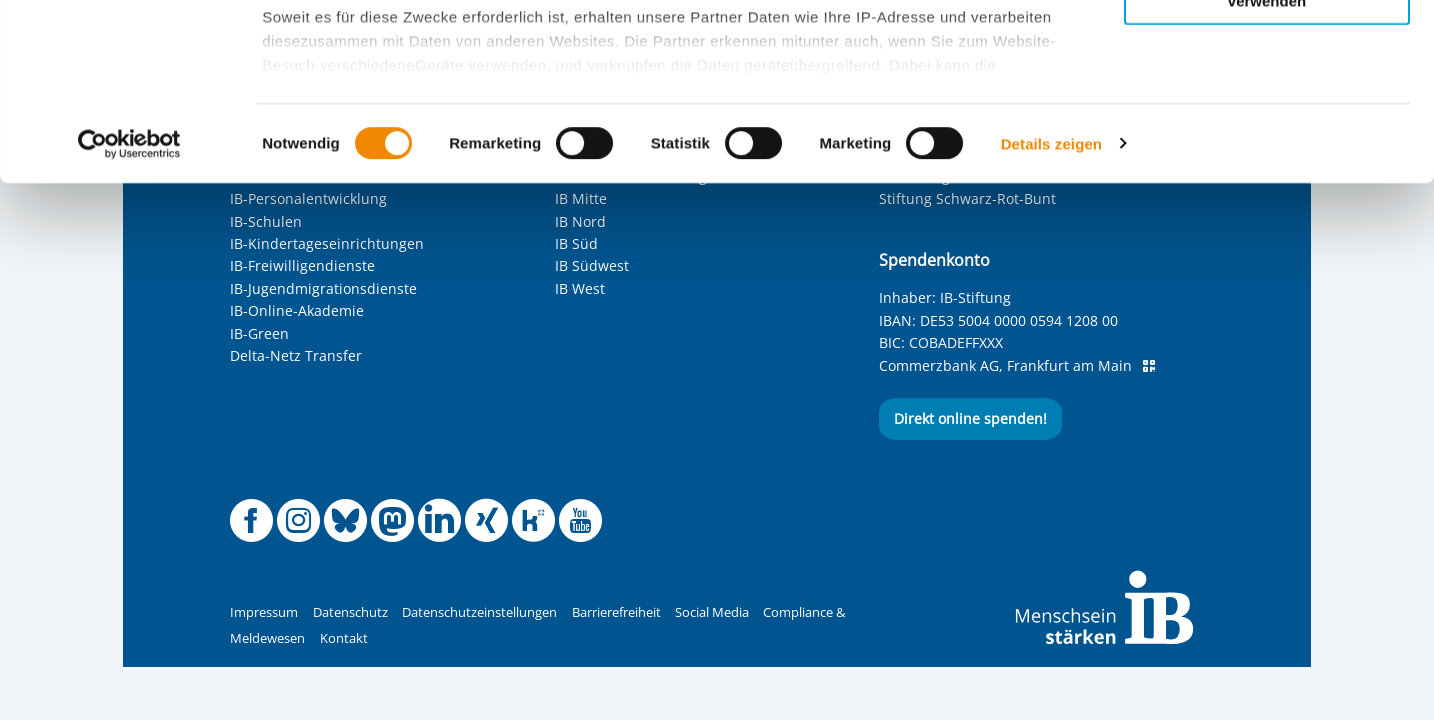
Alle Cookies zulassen (1267, 48)
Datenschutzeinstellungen (479, 612)
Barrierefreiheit (616, 612)
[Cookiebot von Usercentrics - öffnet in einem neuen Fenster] (129, 320)
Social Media (712, 612)
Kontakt (344, 638)
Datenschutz (350, 612)
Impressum (264, 612)
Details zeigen (1051, 319)
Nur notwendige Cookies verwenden (1267, 169)
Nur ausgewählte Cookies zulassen (1267, 105)
